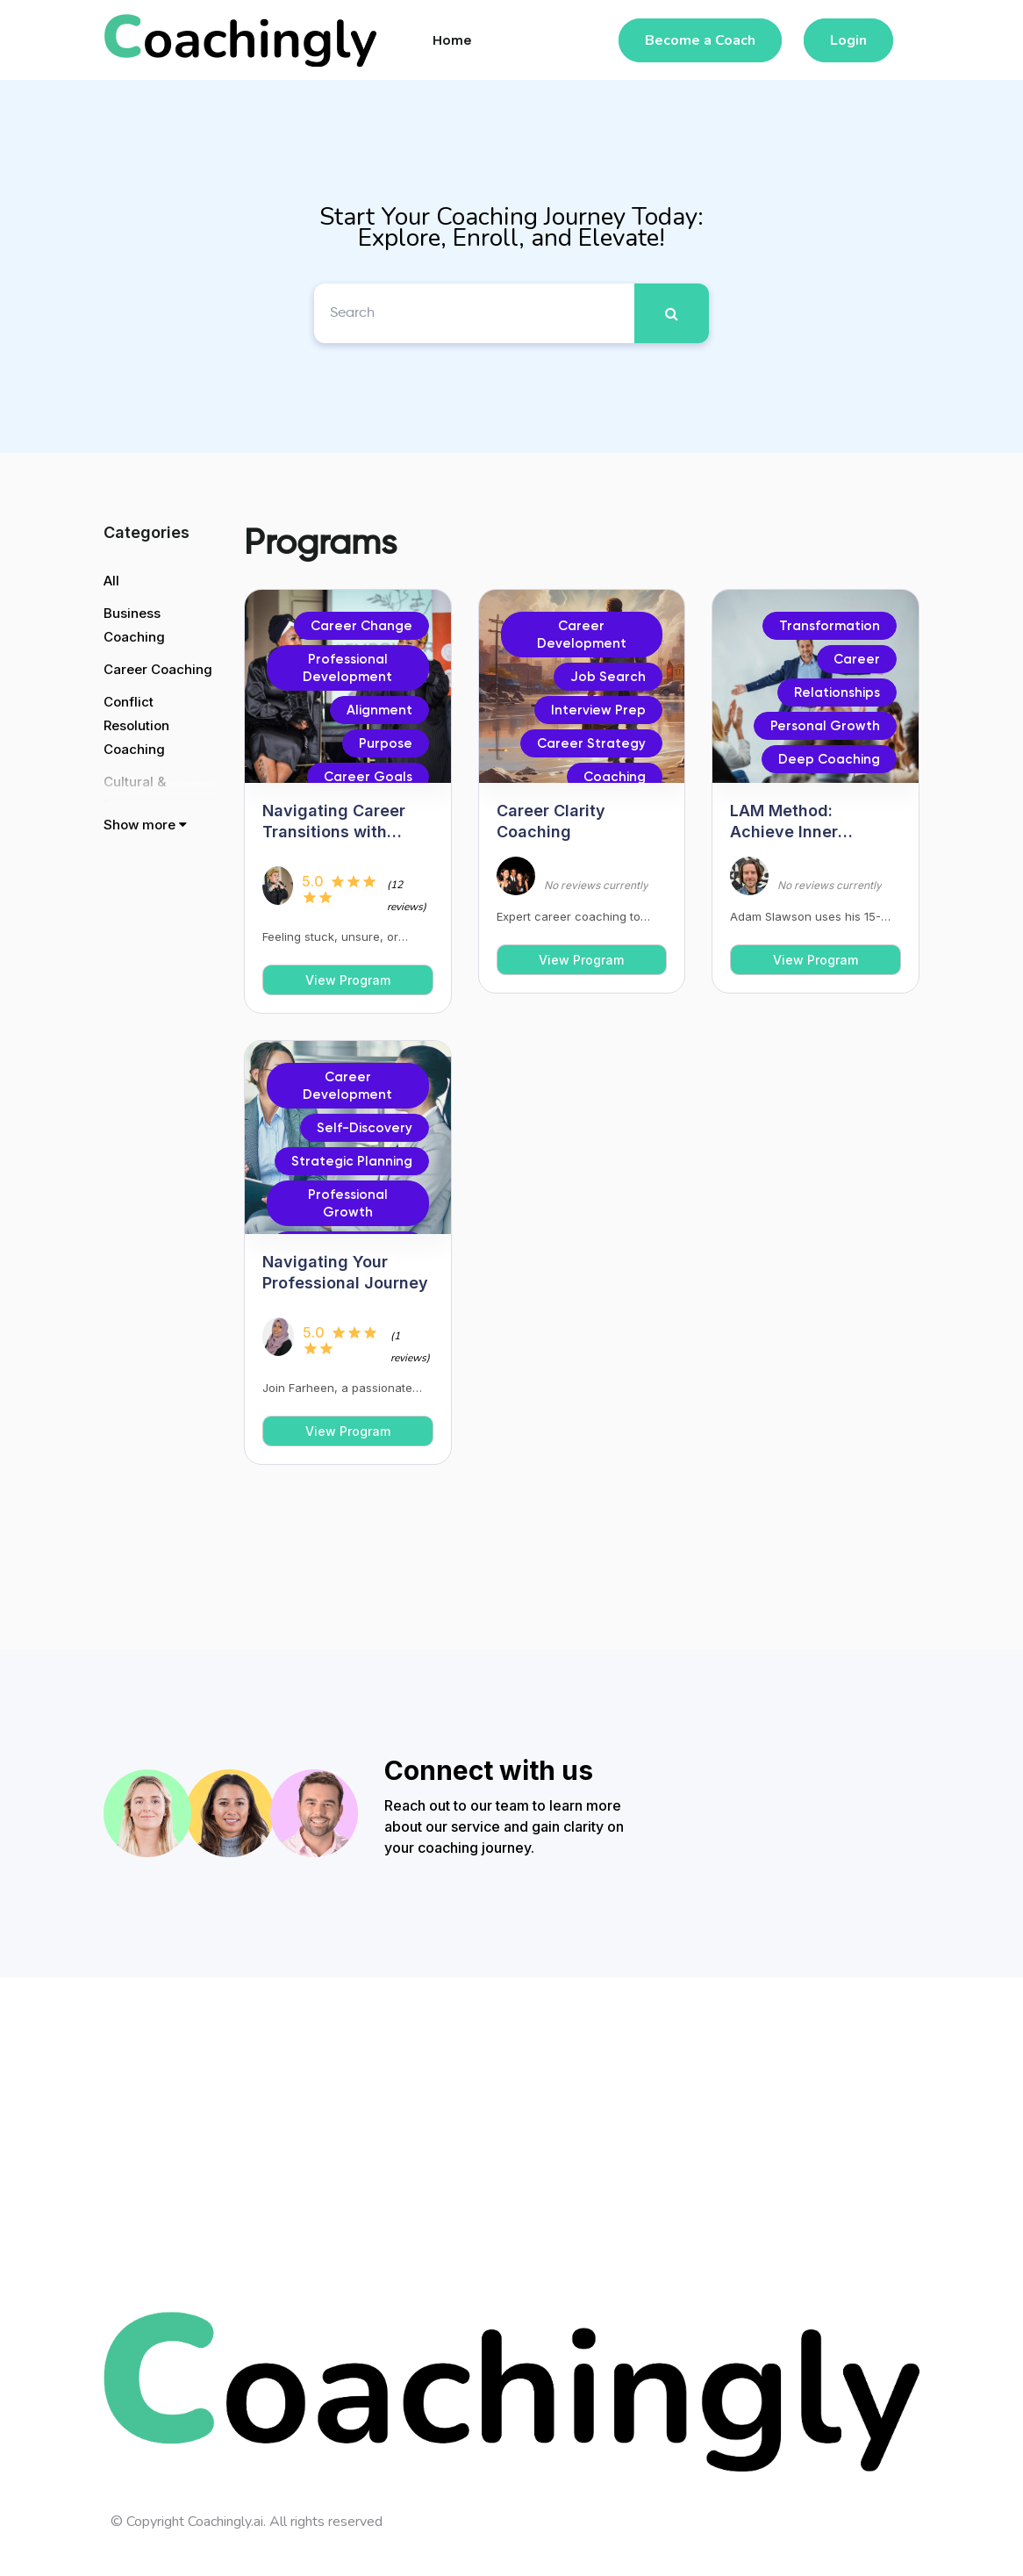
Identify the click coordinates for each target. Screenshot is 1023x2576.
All (111, 580)
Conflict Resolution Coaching (136, 725)
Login (848, 40)
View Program (347, 979)
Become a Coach (700, 40)
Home (452, 40)
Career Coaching (158, 669)
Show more (145, 824)
